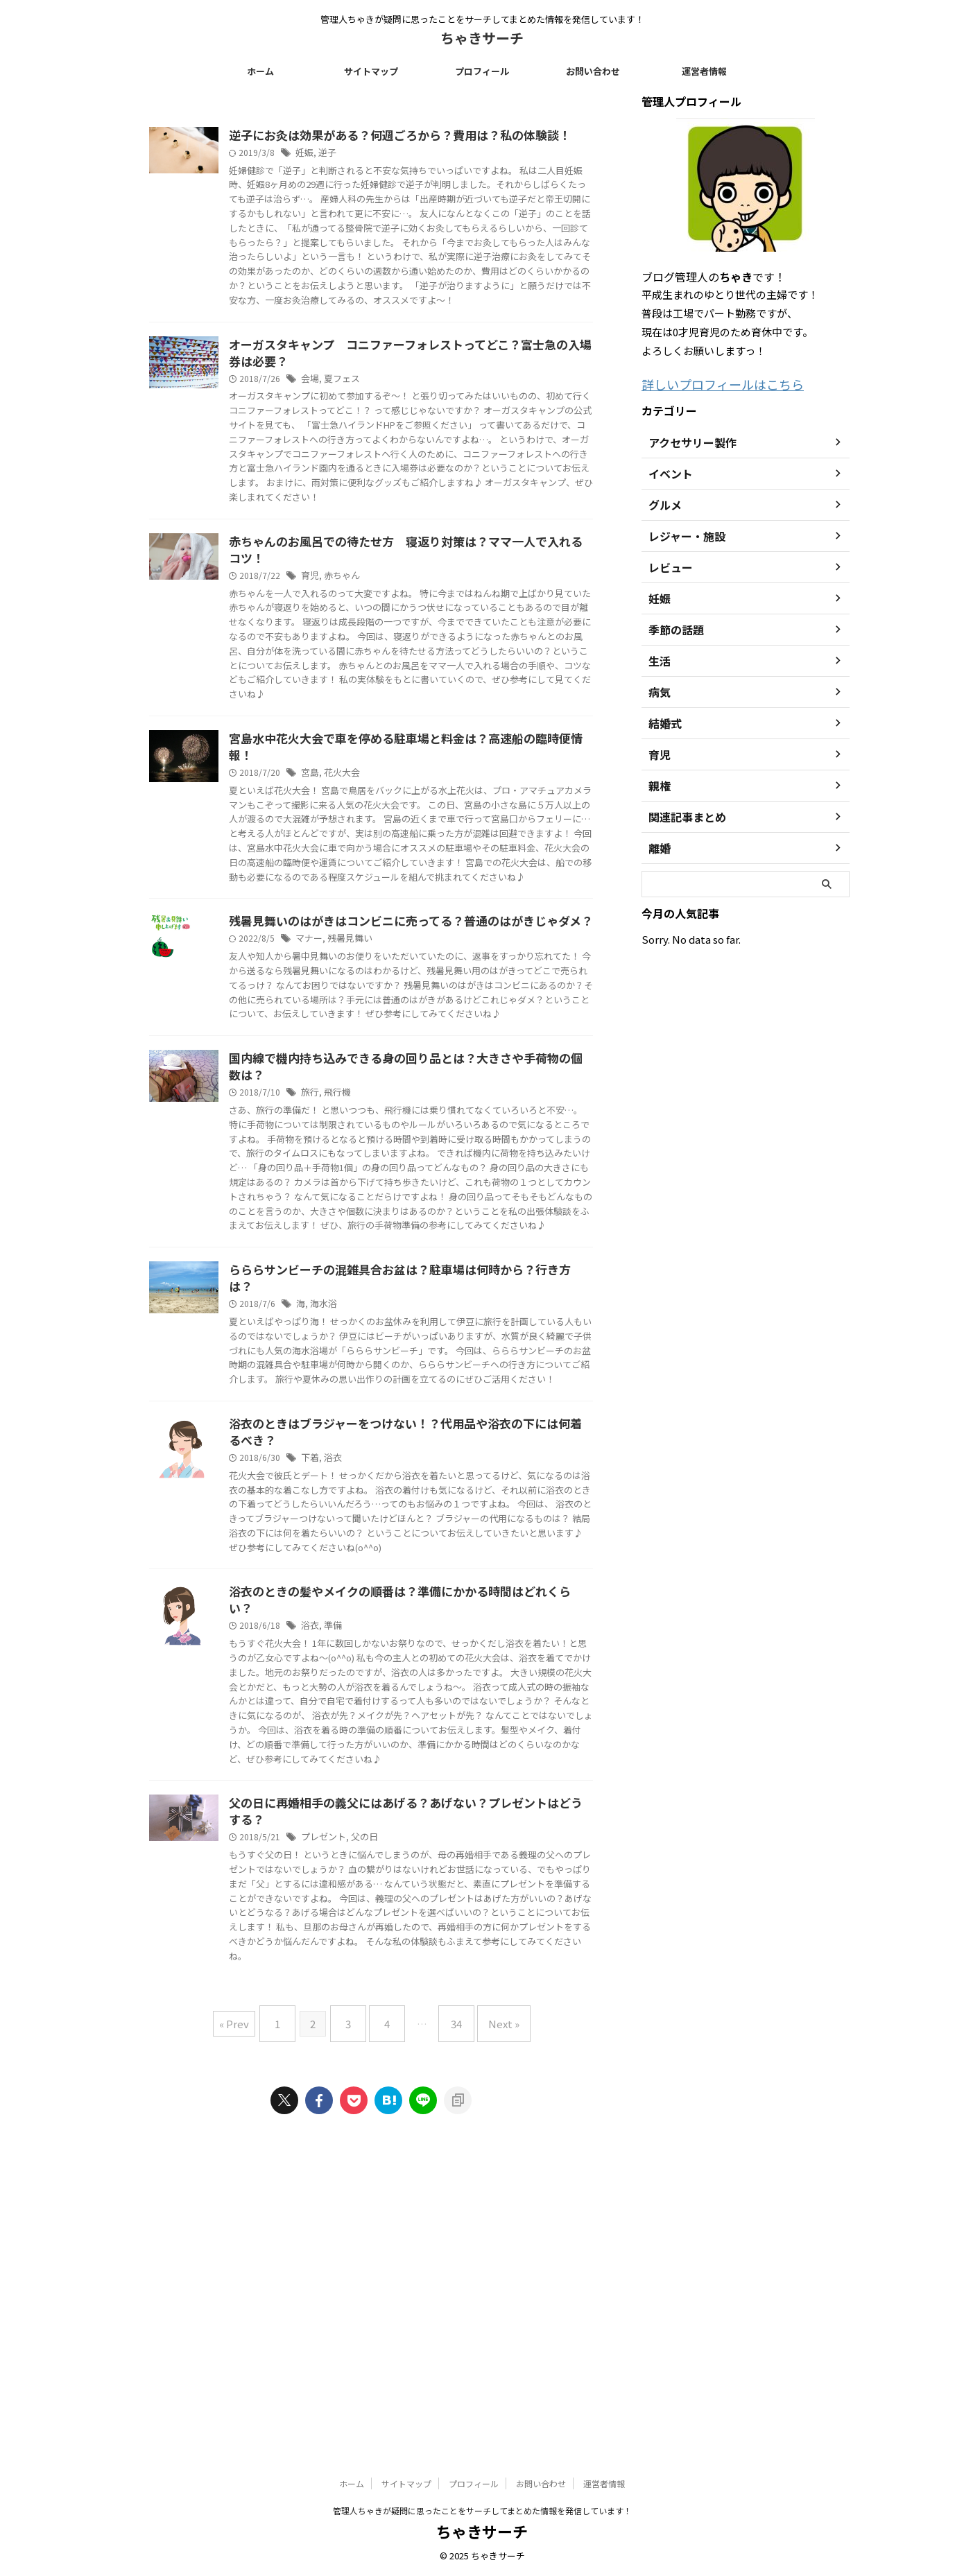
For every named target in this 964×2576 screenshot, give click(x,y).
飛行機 (404, 1256)
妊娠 (373, 172)
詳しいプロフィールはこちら (709, 383)
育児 (378, 657)
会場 (378, 429)
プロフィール (482, 71)
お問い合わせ (593, 71)
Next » (490, 2321)
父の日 (429, 2126)
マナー (377, 1085)
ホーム (260, 71)
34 (449, 2321)
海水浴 (391, 1513)
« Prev (251, 2321)
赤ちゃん (408, 657)
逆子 (394, 172)
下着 (378, 1698)
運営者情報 (704, 71)
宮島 (378, 871)
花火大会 (408, 871)
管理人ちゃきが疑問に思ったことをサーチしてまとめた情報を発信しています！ (482, 2511)
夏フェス (408, 429)
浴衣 (400, 1698)
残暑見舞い (415, 1085)
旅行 (378, 1256)
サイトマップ (371, 71)
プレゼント (391, 2126)
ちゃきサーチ (482, 38)
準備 (400, 1883)
